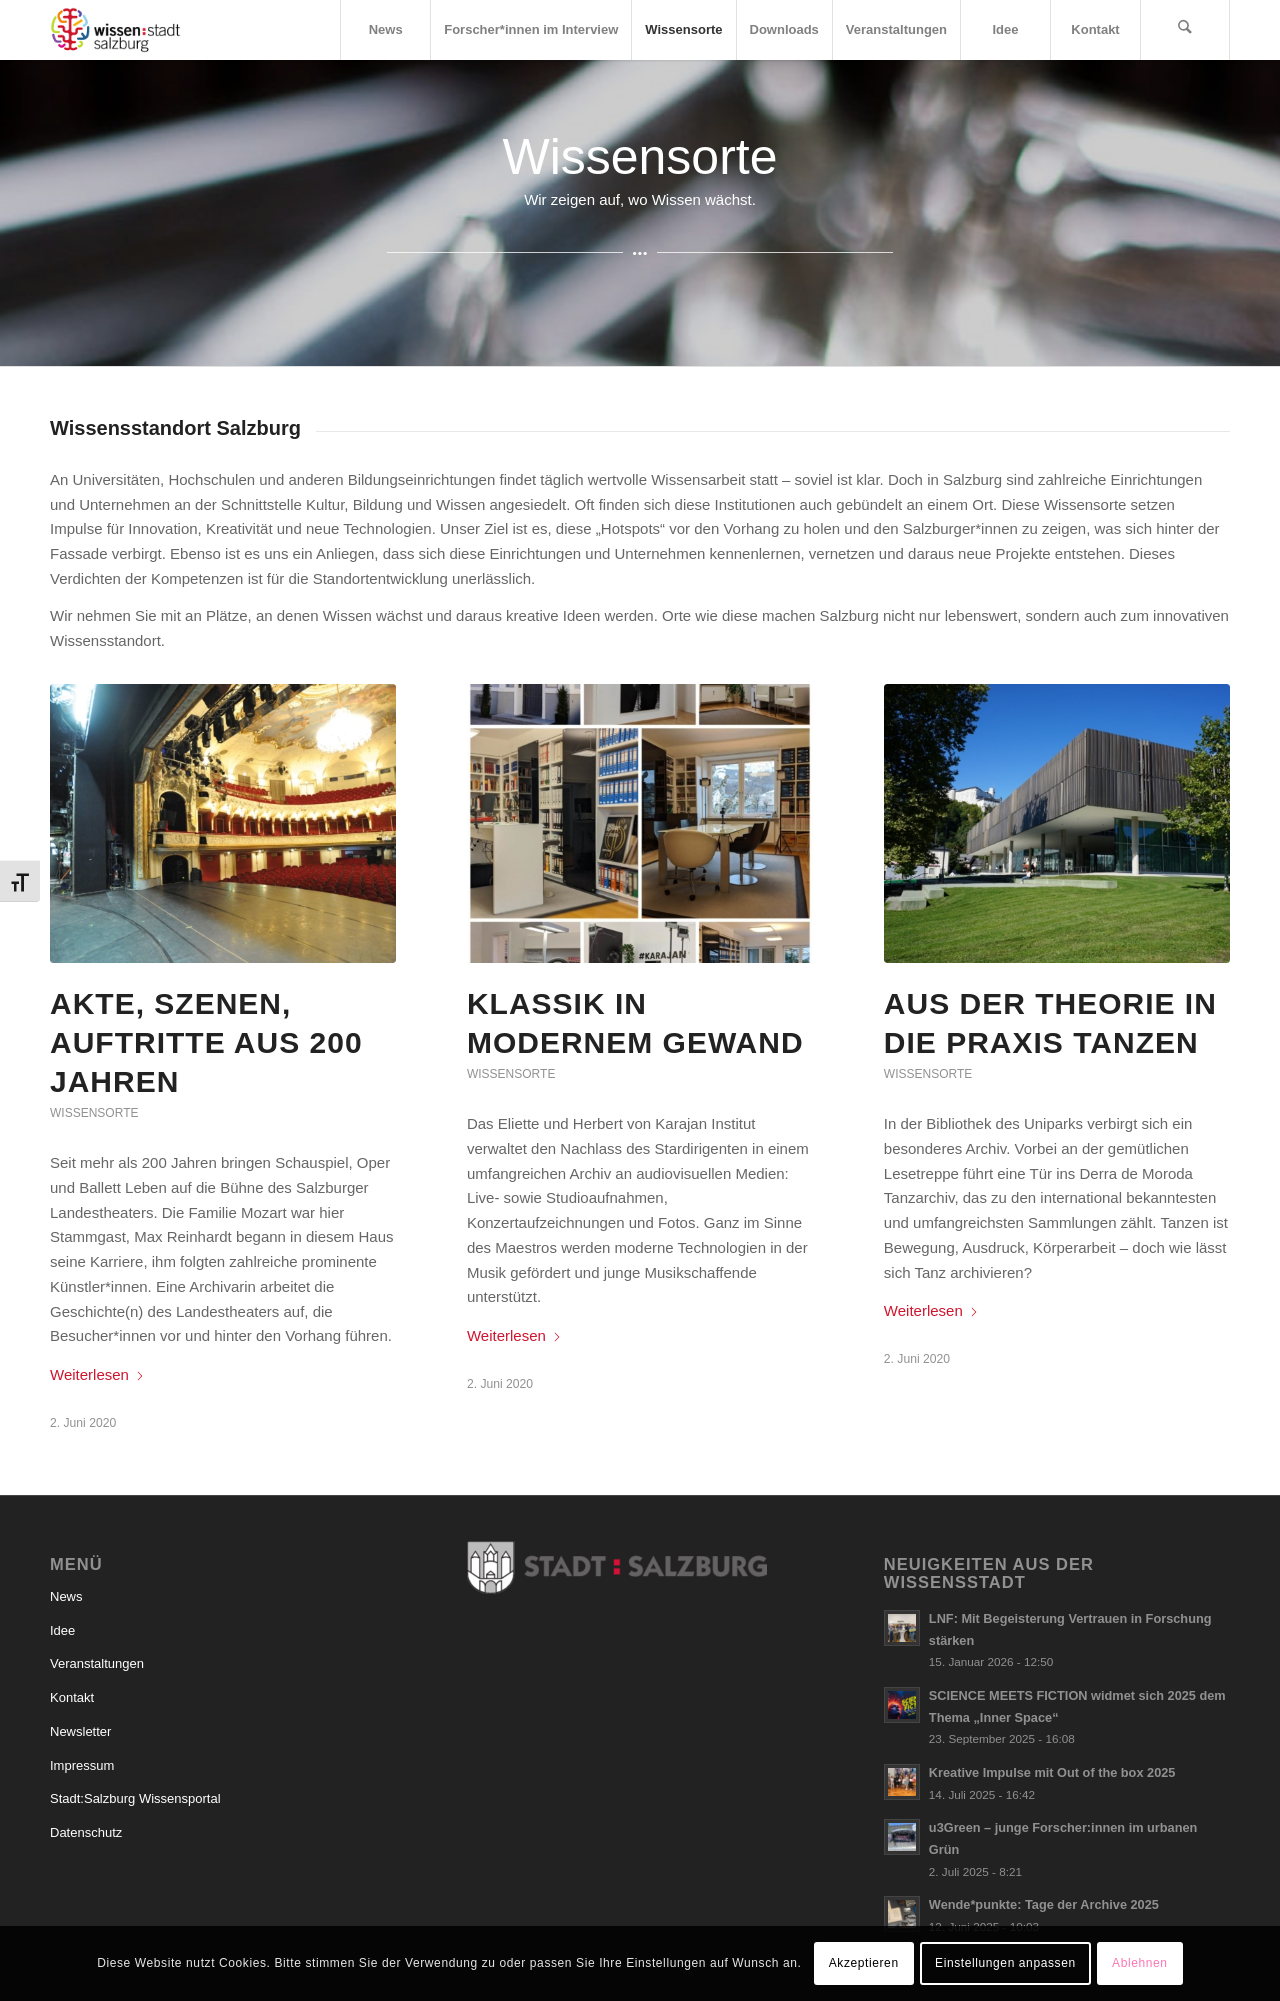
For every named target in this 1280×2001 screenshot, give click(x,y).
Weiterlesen (97, 1374)
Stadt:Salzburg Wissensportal (135, 1798)
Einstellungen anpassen (1005, 1963)
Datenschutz (86, 1832)
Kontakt (72, 1697)
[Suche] (1185, 30)
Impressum (82, 1765)
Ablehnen (1140, 1963)
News (66, 1596)
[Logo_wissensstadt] (115, 30)
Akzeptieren (864, 1963)
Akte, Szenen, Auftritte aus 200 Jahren (206, 1042)
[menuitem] (385, 30)
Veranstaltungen (97, 1663)
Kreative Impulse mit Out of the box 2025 (1052, 1772)
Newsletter (80, 1731)
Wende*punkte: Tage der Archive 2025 (1044, 1904)
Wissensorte (94, 1113)
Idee (62, 1630)
